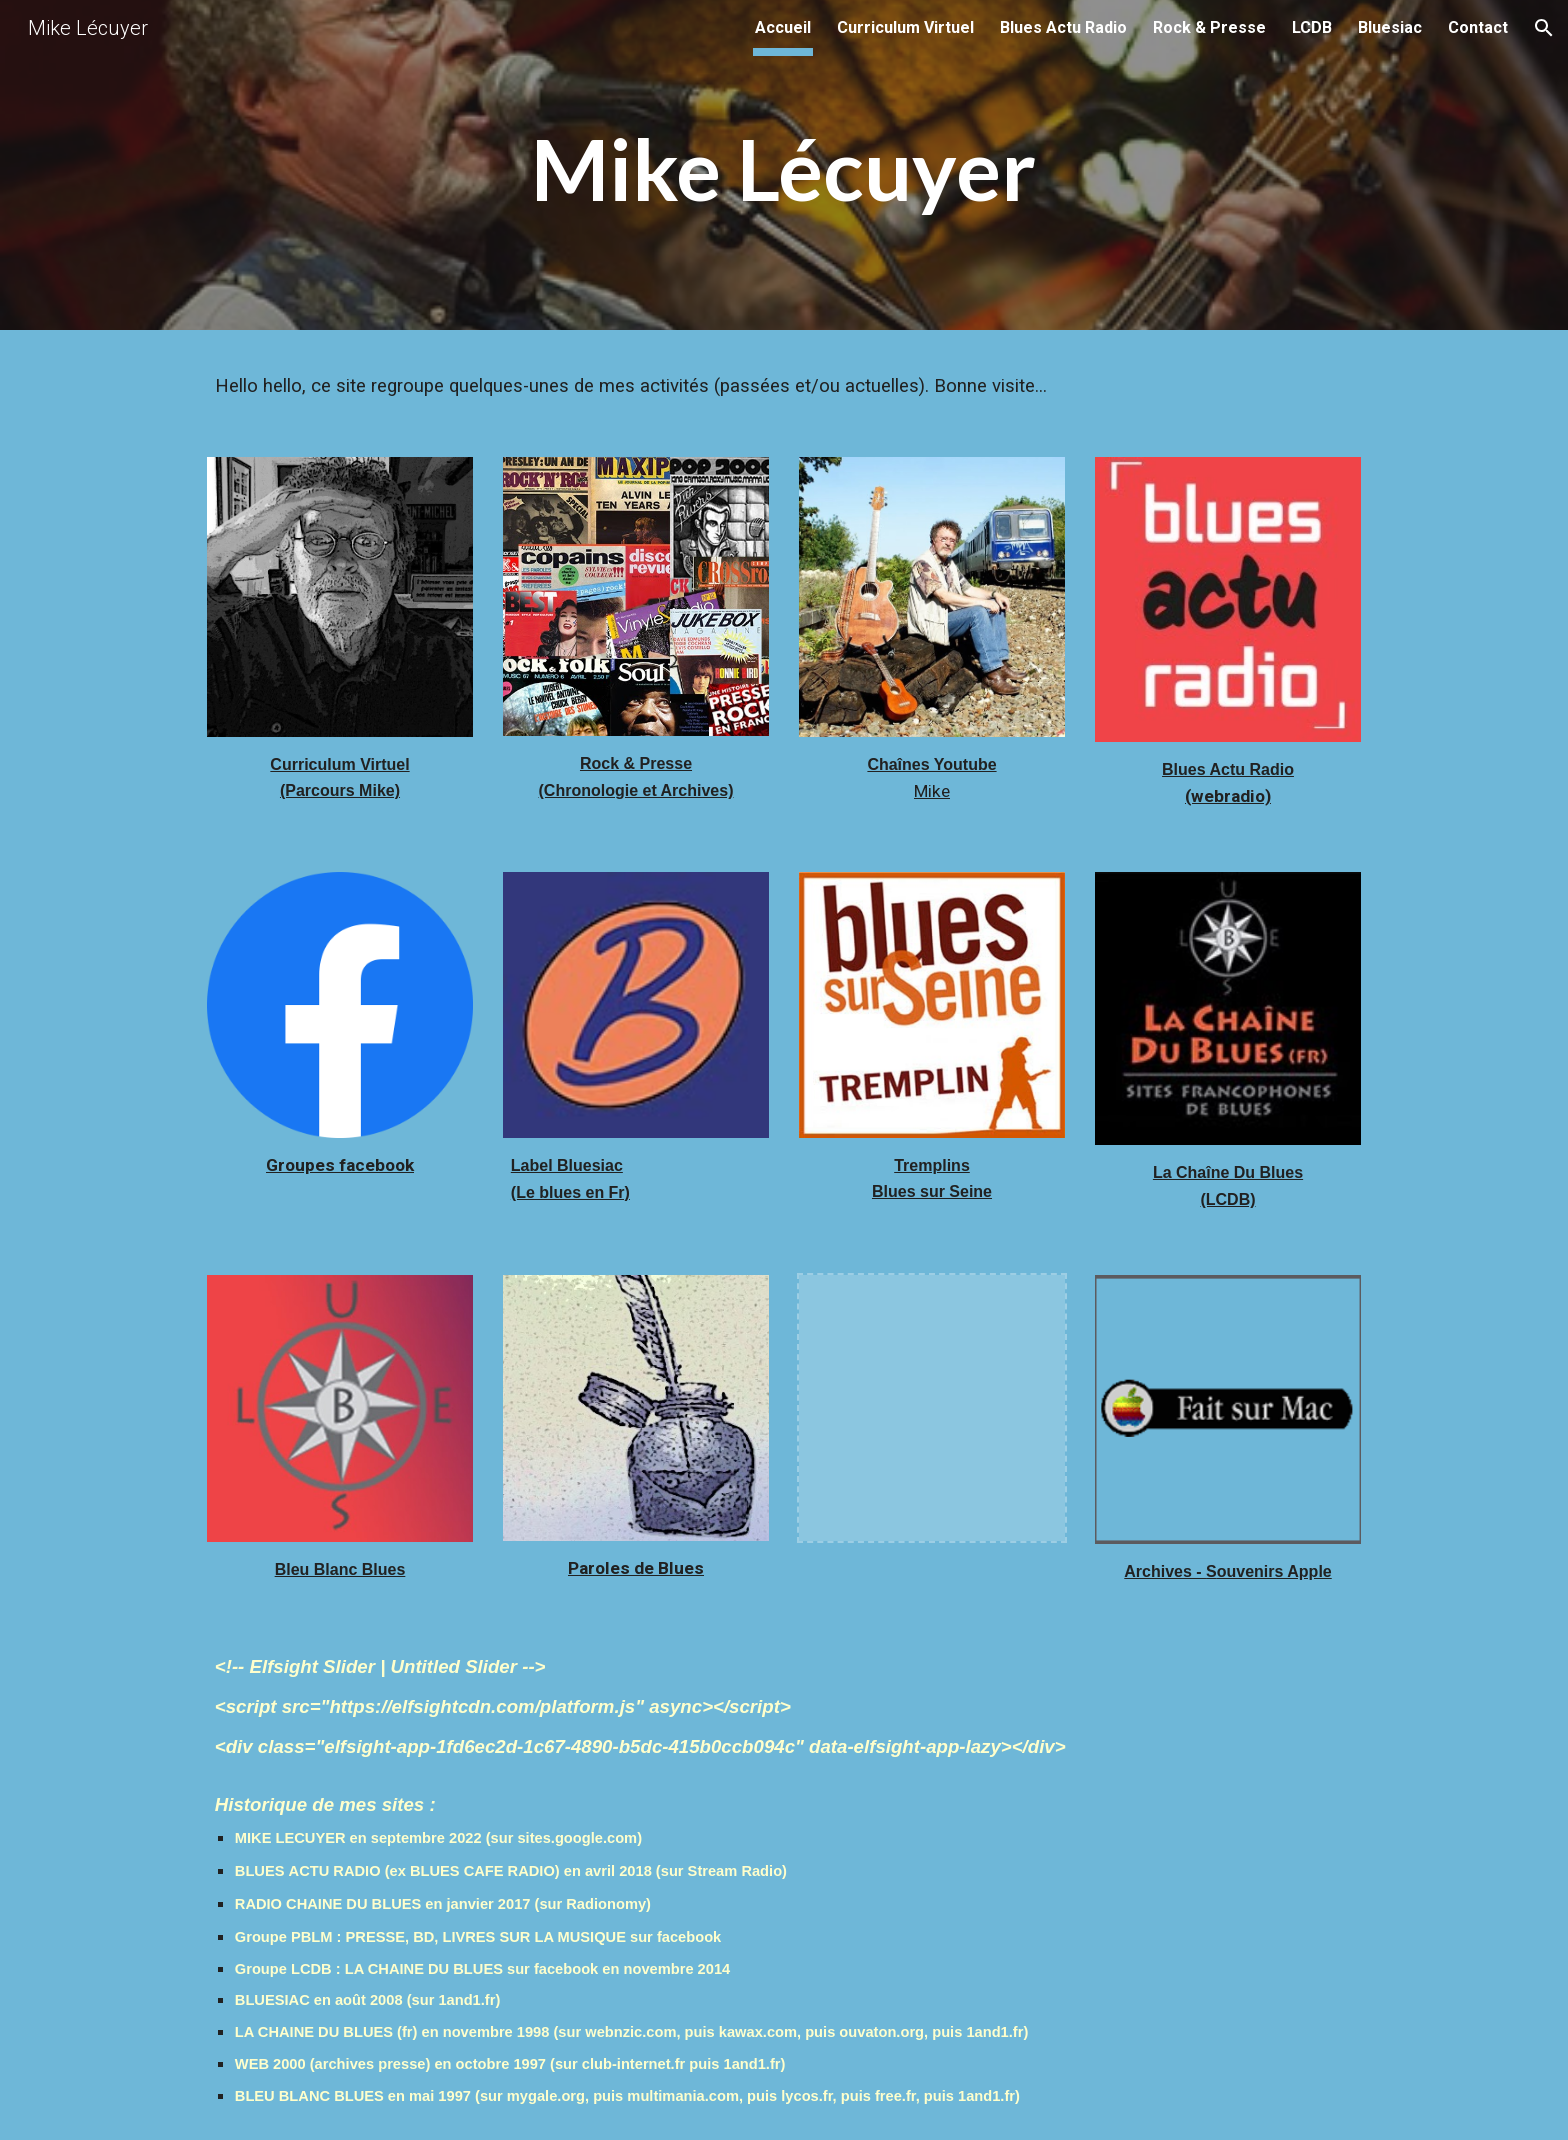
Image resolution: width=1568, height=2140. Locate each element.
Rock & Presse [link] (1209, 27)
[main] (784, 170)
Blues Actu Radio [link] (1063, 27)
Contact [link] (1478, 27)
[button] (1544, 28)
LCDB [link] (1312, 27)
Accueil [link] (783, 27)
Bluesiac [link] (1390, 27)
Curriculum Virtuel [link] (905, 27)
